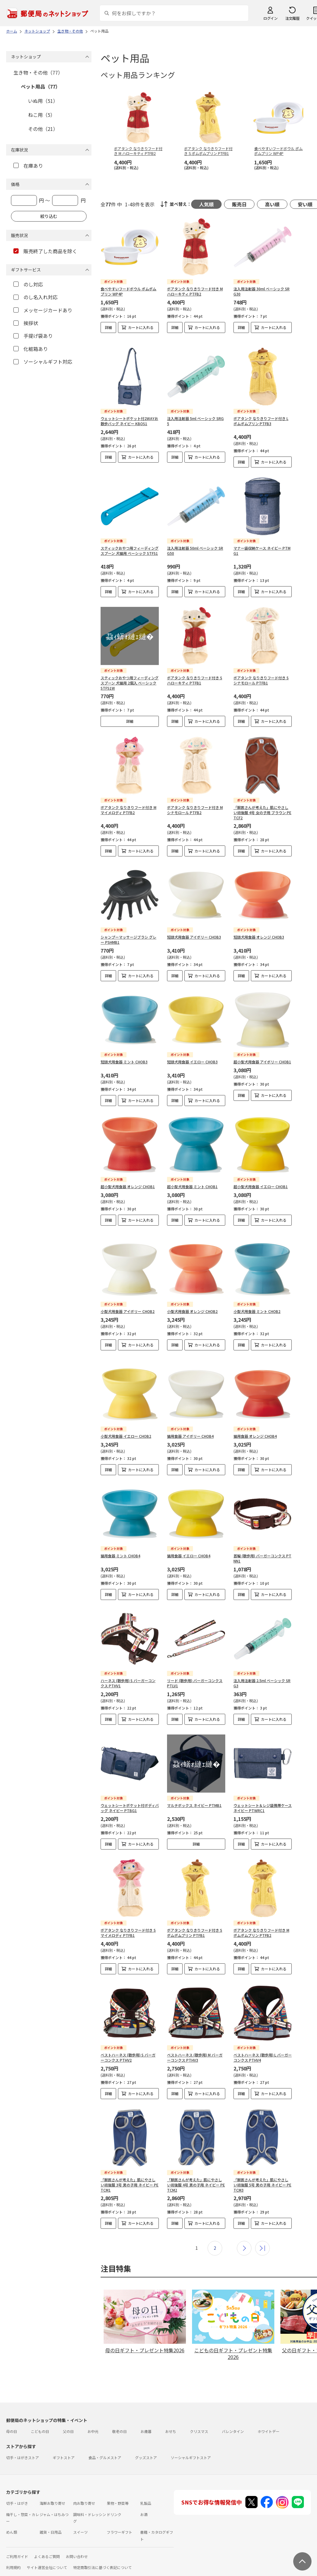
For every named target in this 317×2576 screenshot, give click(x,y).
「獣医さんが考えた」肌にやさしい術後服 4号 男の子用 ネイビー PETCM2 (196, 2169)
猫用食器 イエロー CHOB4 (188, 1540)
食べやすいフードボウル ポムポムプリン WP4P (128, 291)
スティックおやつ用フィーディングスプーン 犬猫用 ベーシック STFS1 (129, 546)
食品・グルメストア (104, 2442)
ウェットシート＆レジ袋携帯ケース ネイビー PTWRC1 (262, 1792)
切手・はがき (17, 2487)
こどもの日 (40, 2416)
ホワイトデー (269, 2416)
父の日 (68, 2416)
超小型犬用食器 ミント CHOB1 (192, 1181)
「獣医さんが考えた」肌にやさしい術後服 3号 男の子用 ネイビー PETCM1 (129, 2169)
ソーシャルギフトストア (191, 2442)
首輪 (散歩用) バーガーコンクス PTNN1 (262, 1543)
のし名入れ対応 (35, 297)
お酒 (144, 2499)
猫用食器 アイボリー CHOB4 (190, 1420)
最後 (262, 2233)
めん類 (11, 2516)
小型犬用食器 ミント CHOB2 (256, 1301)
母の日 (11, 2416)
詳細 (108, 327)
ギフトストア (64, 2442)
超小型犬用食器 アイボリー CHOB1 (262, 1056)
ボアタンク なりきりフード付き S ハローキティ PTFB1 (194, 675)
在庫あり (28, 165)
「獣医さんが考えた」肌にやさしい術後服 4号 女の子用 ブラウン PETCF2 (262, 807)
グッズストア (146, 2442)
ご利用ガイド (17, 2541)
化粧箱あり (30, 348)
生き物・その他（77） (38, 72)
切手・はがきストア (22, 2442)
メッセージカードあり (42, 310)
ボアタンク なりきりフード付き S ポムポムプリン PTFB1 (194, 1917)
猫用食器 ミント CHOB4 (120, 1540)
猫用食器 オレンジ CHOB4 (255, 1420)
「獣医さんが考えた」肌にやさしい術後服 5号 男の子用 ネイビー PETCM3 (262, 2169)
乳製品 (145, 2487)
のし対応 (28, 284)
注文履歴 (292, 18)
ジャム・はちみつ (54, 2499)
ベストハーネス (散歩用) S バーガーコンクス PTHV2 (128, 2042)
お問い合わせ (77, 2541)
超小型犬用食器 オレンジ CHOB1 (128, 1181)
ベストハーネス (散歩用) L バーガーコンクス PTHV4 (262, 2042)
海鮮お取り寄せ (52, 2487)
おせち (170, 2416)
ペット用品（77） (40, 86)
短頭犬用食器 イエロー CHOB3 (192, 1056)
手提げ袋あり (33, 335)
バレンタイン (233, 2416)
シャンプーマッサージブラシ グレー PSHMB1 (128, 934)
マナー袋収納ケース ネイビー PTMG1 (261, 546)
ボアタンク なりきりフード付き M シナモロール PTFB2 (195, 805)
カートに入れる (141, 327)
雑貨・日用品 (51, 2516)
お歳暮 (146, 2416)
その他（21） (43, 128)
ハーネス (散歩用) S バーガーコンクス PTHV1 (128, 1668)
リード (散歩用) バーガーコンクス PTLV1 (195, 1668)
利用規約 (13, 2552)
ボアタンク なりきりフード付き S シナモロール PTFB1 (261, 675)
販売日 (239, 204)
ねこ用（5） (41, 114)
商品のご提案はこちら (73, 2563)
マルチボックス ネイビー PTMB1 (194, 1790)
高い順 (272, 204)
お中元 (92, 2416)
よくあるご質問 (47, 2541)
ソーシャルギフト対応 (42, 361)
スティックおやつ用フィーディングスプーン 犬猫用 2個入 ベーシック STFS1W (129, 678)
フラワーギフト (119, 2516)
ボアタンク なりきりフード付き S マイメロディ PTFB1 (128, 1917)
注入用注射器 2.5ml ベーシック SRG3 (261, 1668)
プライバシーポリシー (30, 2563)
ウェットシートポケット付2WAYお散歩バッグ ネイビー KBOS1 (129, 416)
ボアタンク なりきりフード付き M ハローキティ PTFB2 (195, 291)
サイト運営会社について (47, 2552)
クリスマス (199, 2416)
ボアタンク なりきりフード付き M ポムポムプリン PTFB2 (261, 1917)
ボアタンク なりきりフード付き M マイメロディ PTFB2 (128, 805)
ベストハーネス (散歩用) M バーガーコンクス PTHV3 (195, 2042)
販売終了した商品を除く (45, 251)
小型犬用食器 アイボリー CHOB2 (128, 1301)
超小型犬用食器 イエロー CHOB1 (260, 1181)
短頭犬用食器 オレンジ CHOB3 (258, 932)
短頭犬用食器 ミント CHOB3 (124, 1056)
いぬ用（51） (43, 100)
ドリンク (114, 2499)
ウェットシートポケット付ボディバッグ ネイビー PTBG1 (130, 1792)
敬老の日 (119, 2416)
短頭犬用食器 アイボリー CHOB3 (194, 932)
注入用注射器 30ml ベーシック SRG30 (261, 291)
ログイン (270, 18)
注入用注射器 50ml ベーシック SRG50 (195, 546)
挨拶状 (25, 323)
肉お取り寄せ (84, 2487)
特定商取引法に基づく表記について (102, 2552)
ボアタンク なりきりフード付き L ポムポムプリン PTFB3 (260, 416)
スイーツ (80, 2516)
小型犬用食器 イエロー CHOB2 (126, 1420)
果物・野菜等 (118, 2487)
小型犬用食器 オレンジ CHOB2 (192, 1301)
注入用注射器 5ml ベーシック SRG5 (195, 416)
